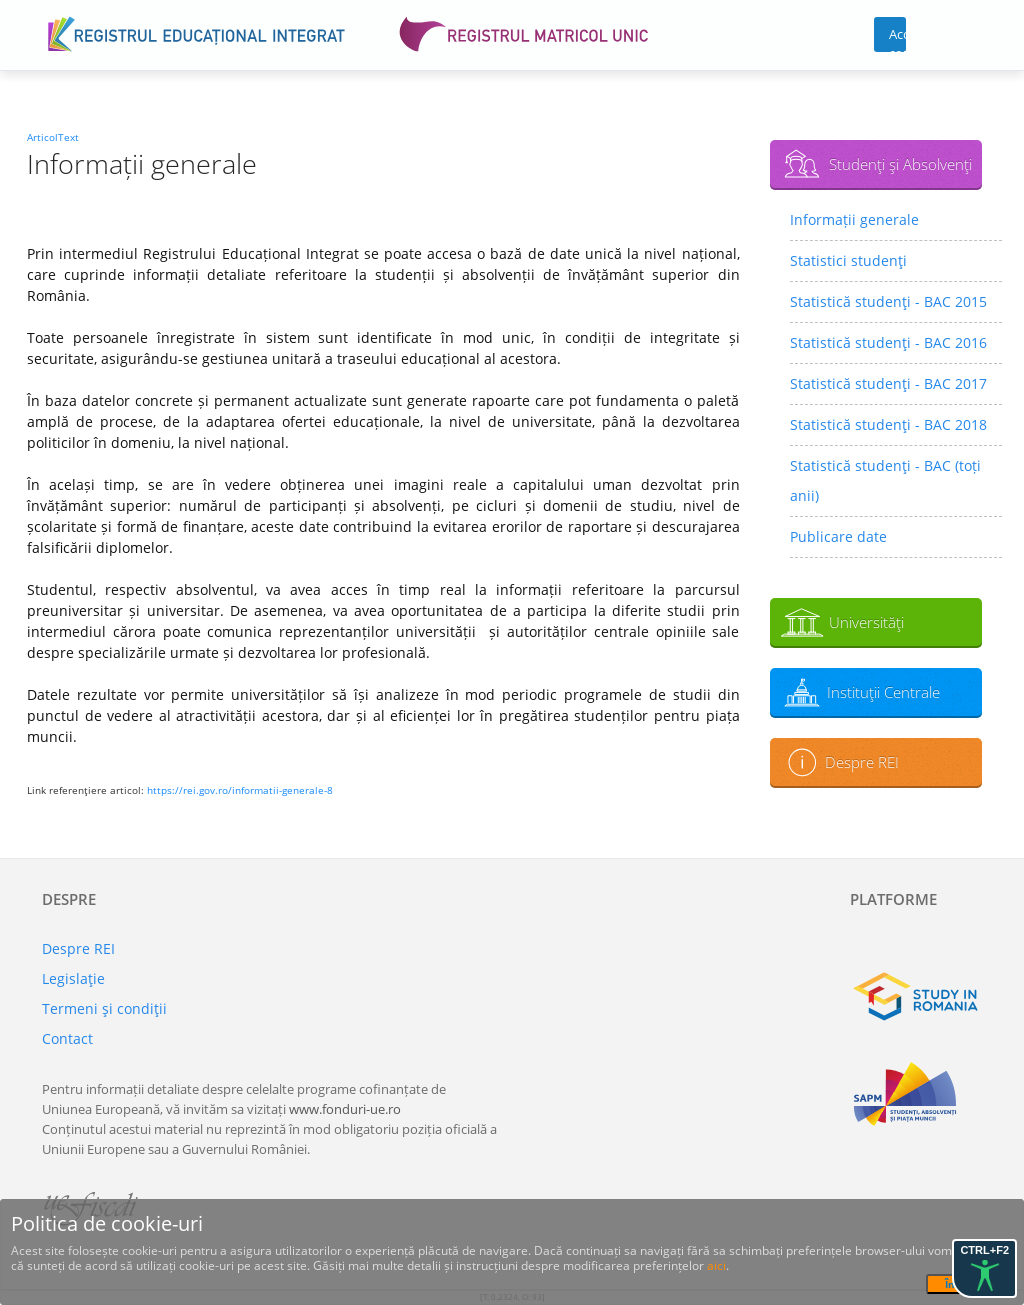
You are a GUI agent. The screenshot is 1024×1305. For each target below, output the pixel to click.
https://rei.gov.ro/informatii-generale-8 (240, 790)
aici (716, 1265)
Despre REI (862, 762)
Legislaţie (73, 978)
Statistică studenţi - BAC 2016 (888, 342)
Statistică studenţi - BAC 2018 (888, 424)
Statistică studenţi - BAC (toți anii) (885, 480)
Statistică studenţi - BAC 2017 (888, 383)
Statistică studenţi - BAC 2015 (888, 301)
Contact (67, 1038)
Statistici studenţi (848, 260)
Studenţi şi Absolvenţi (900, 164)
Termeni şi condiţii (104, 1008)
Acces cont (897, 38)
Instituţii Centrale (883, 692)
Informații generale (854, 219)
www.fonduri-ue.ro (345, 1109)
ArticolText (53, 137)
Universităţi (866, 622)
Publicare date (838, 536)
